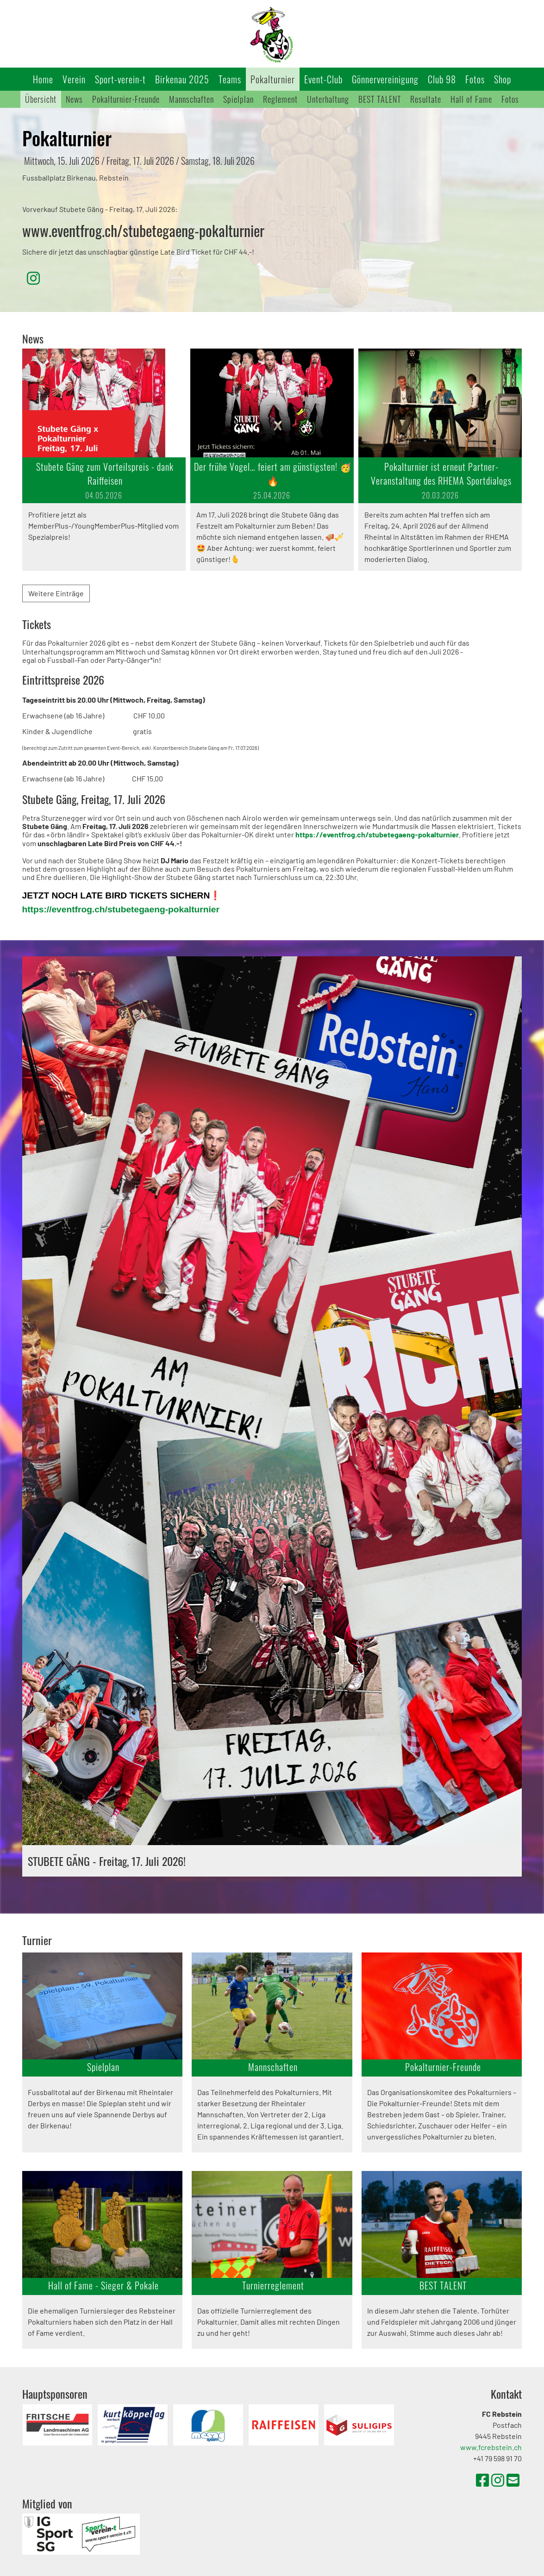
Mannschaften (191, 99)
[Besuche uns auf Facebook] (482, 2480)
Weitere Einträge (56, 593)
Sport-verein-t (120, 79)
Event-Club (323, 79)
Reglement (280, 99)
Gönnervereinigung (385, 79)
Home (43, 79)
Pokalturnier (272, 79)
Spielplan (238, 99)
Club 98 (442, 79)
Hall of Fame (471, 99)
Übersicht (40, 99)
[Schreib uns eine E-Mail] (512, 2480)
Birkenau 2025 (182, 79)
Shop (502, 79)
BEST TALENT (379, 99)
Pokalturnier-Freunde (126, 99)
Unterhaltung (328, 99)
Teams (230, 79)
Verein (74, 79)
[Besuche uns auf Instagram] (33, 278)
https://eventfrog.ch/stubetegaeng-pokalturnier (120, 909)
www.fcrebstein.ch (491, 2447)
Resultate (425, 99)
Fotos (475, 79)
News (74, 99)
